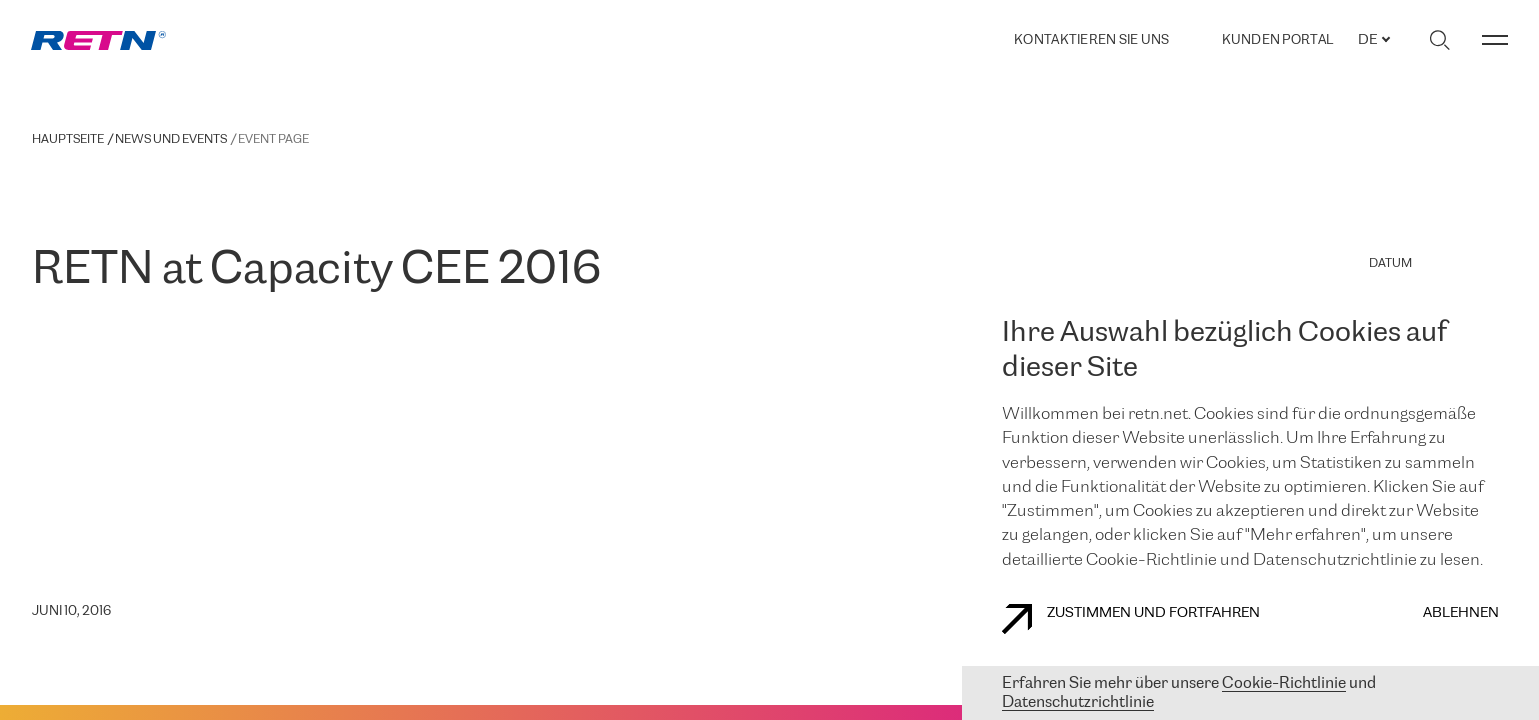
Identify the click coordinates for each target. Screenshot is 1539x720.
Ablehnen (1461, 613)
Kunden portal (1277, 40)
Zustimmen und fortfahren (1131, 619)
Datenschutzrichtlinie (1078, 702)
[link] (98, 40)
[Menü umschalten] (1495, 40)
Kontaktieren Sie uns (1091, 40)
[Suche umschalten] (1439, 40)
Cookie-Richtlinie (1284, 683)
